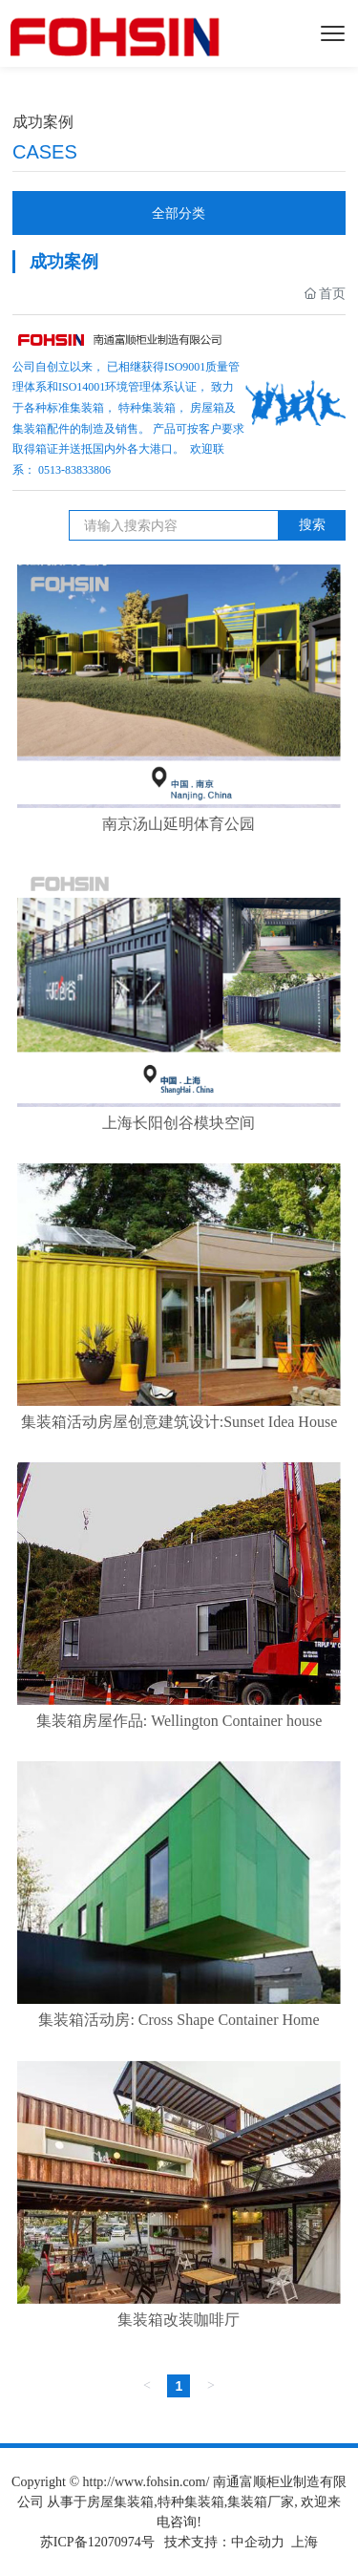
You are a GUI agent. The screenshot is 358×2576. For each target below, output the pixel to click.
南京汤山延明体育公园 (178, 824)
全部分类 (178, 213)
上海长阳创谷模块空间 (178, 1123)
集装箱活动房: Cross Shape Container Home (178, 2020)
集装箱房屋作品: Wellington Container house (179, 1721)
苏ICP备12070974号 (97, 2542)
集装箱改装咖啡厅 (178, 2319)
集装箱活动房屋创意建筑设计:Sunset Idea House (179, 1422)
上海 (304, 2542)
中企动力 (257, 2542)
